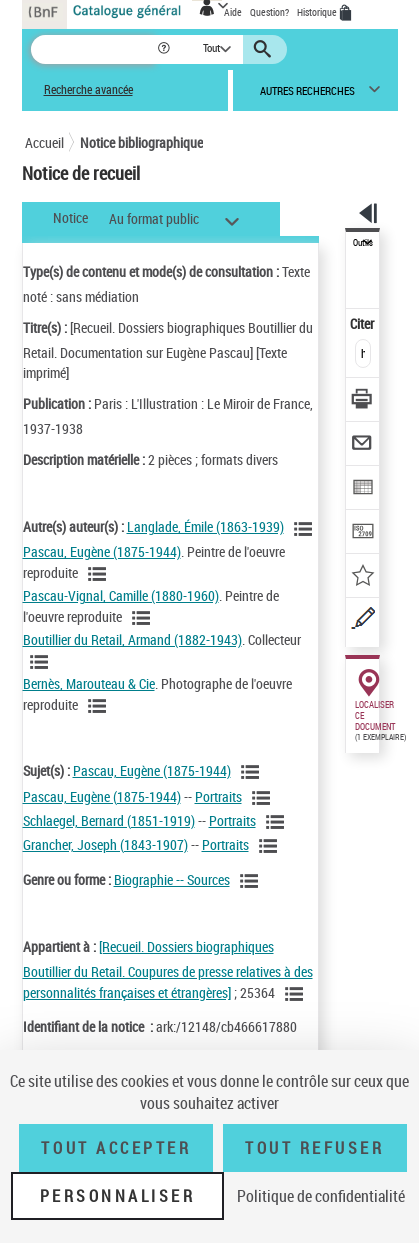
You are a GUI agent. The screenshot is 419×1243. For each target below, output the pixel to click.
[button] (165, 49)
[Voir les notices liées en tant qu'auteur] (306, 529)
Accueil (44, 142)
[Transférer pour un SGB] (363, 533)
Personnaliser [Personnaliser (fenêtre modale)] (118, 1196)
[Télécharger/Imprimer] (363, 401)
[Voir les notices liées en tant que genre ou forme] (252, 881)
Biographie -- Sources (172, 879)
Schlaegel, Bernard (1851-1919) (109, 820)
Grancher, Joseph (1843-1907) (105, 844)
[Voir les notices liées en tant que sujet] (253, 772)
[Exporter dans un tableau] (363, 489)
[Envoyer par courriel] (363, 445)
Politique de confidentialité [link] (321, 1196)
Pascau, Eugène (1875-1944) (102, 551)
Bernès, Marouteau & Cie (89, 683)
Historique (318, 12)
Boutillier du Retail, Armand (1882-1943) (132, 639)
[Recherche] (93, 49)
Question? (269, 12)
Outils (363, 243)
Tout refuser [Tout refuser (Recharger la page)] (314, 1148)
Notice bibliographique (141, 142)
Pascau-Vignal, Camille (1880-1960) (121, 595)
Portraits (218, 796)
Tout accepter (116, 1148)
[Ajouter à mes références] (363, 577)
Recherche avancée (88, 89)
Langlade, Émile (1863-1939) (205, 526)
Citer (363, 323)
